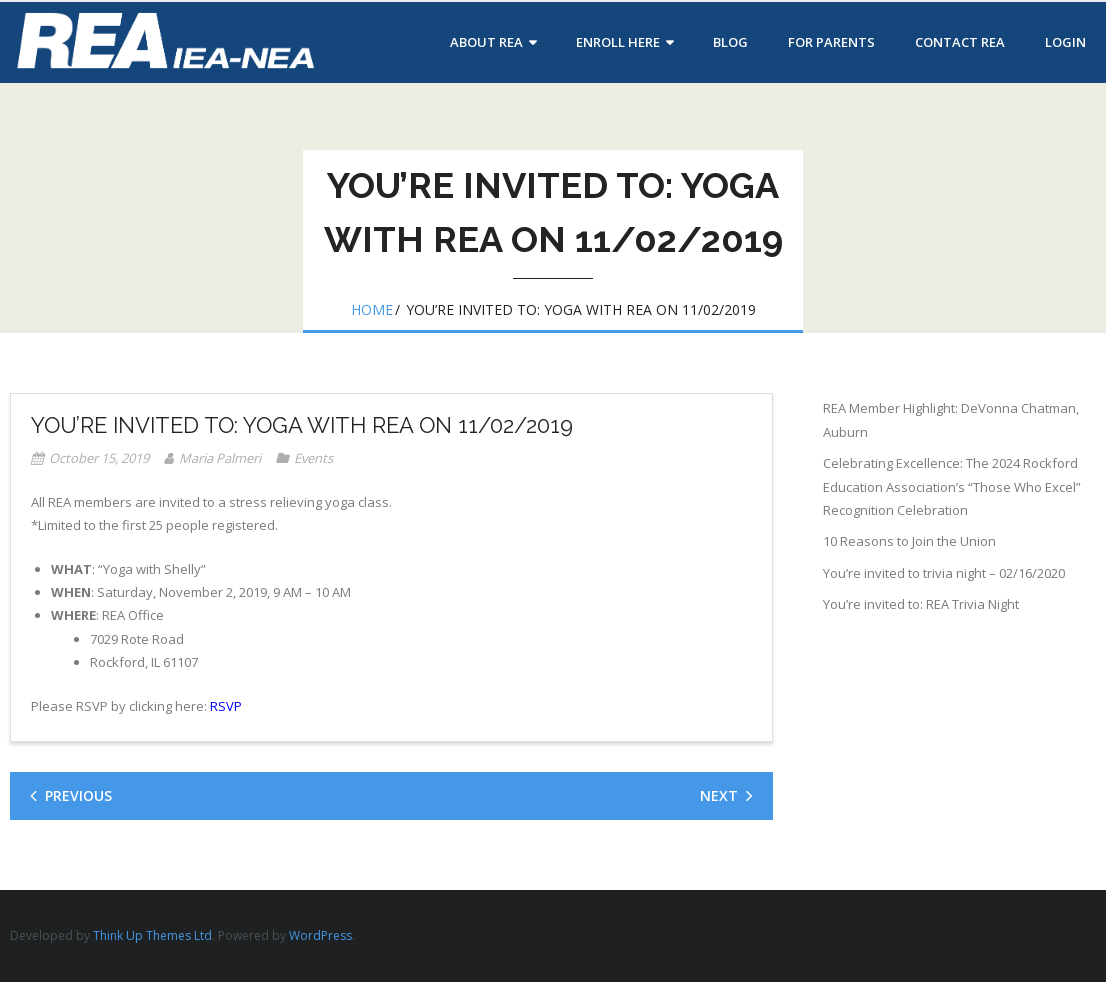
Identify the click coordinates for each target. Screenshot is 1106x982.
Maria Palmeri (220, 458)
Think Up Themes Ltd (152, 935)
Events (313, 458)
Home (372, 309)
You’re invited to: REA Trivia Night (921, 604)
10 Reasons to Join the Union (909, 541)
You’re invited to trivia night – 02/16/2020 (944, 573)
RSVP (224, 706)
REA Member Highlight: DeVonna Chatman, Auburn (951, 419)
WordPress (320, 935)
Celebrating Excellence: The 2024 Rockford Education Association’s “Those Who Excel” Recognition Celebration (952, 486)
